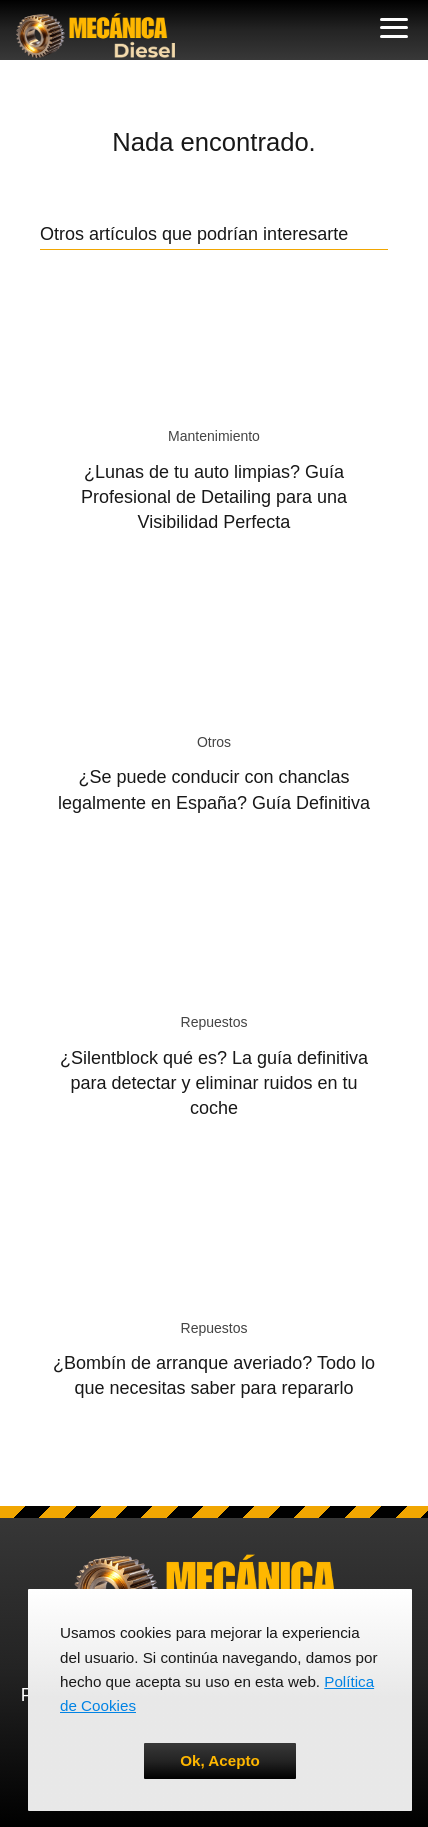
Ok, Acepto (220, 1760)
